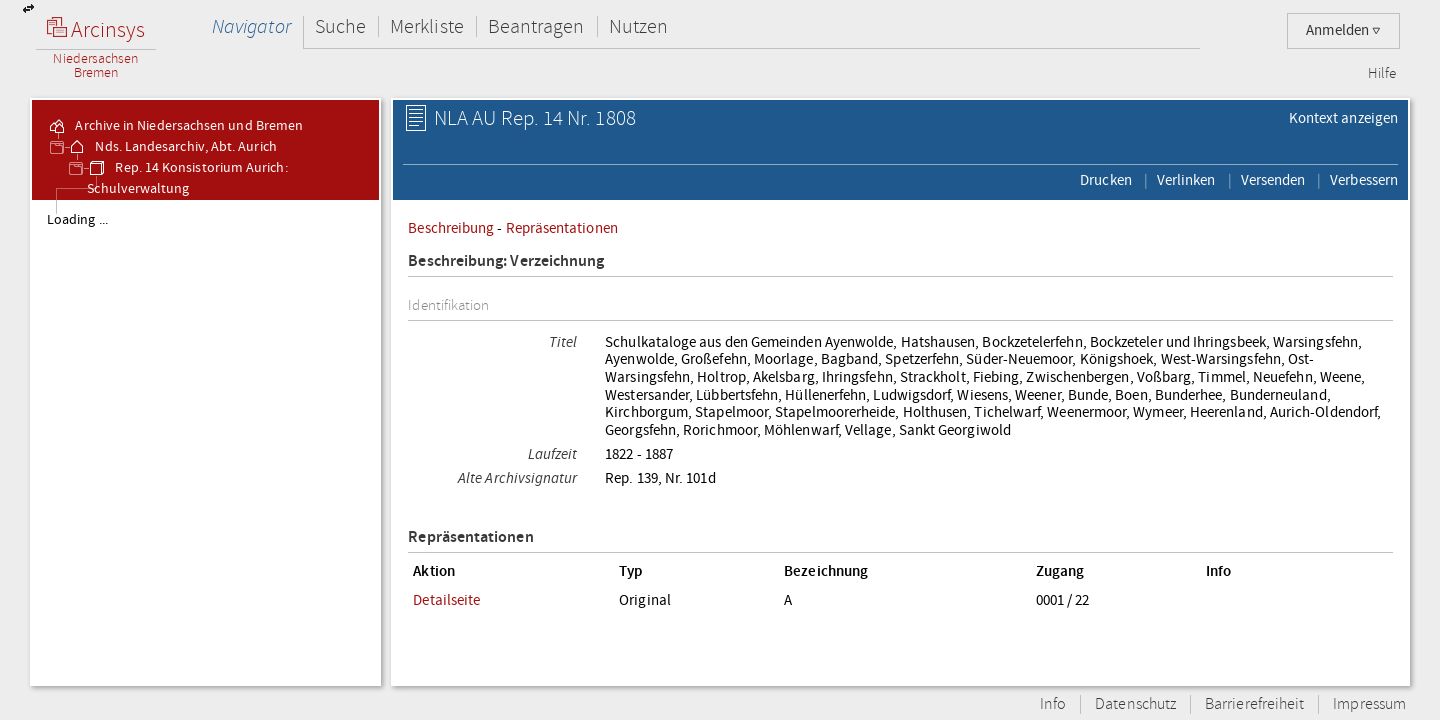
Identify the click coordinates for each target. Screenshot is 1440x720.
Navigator (251, 26)
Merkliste (427, 26)
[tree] (205, 442)
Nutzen (638, 26)
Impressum (1369, 704)
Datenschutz (1135, 704)
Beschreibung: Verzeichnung (506, 261)
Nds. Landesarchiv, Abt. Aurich (171, 147)
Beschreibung (451, 228)
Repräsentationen (562, 228)
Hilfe (1382, 74)
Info (1053, 704)
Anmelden (1343, 30)
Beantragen (536, 26)
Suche (340, 26)
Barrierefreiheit (1254, 704)
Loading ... (77, 220)
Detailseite (446, 600)
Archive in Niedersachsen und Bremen (175, 126)
